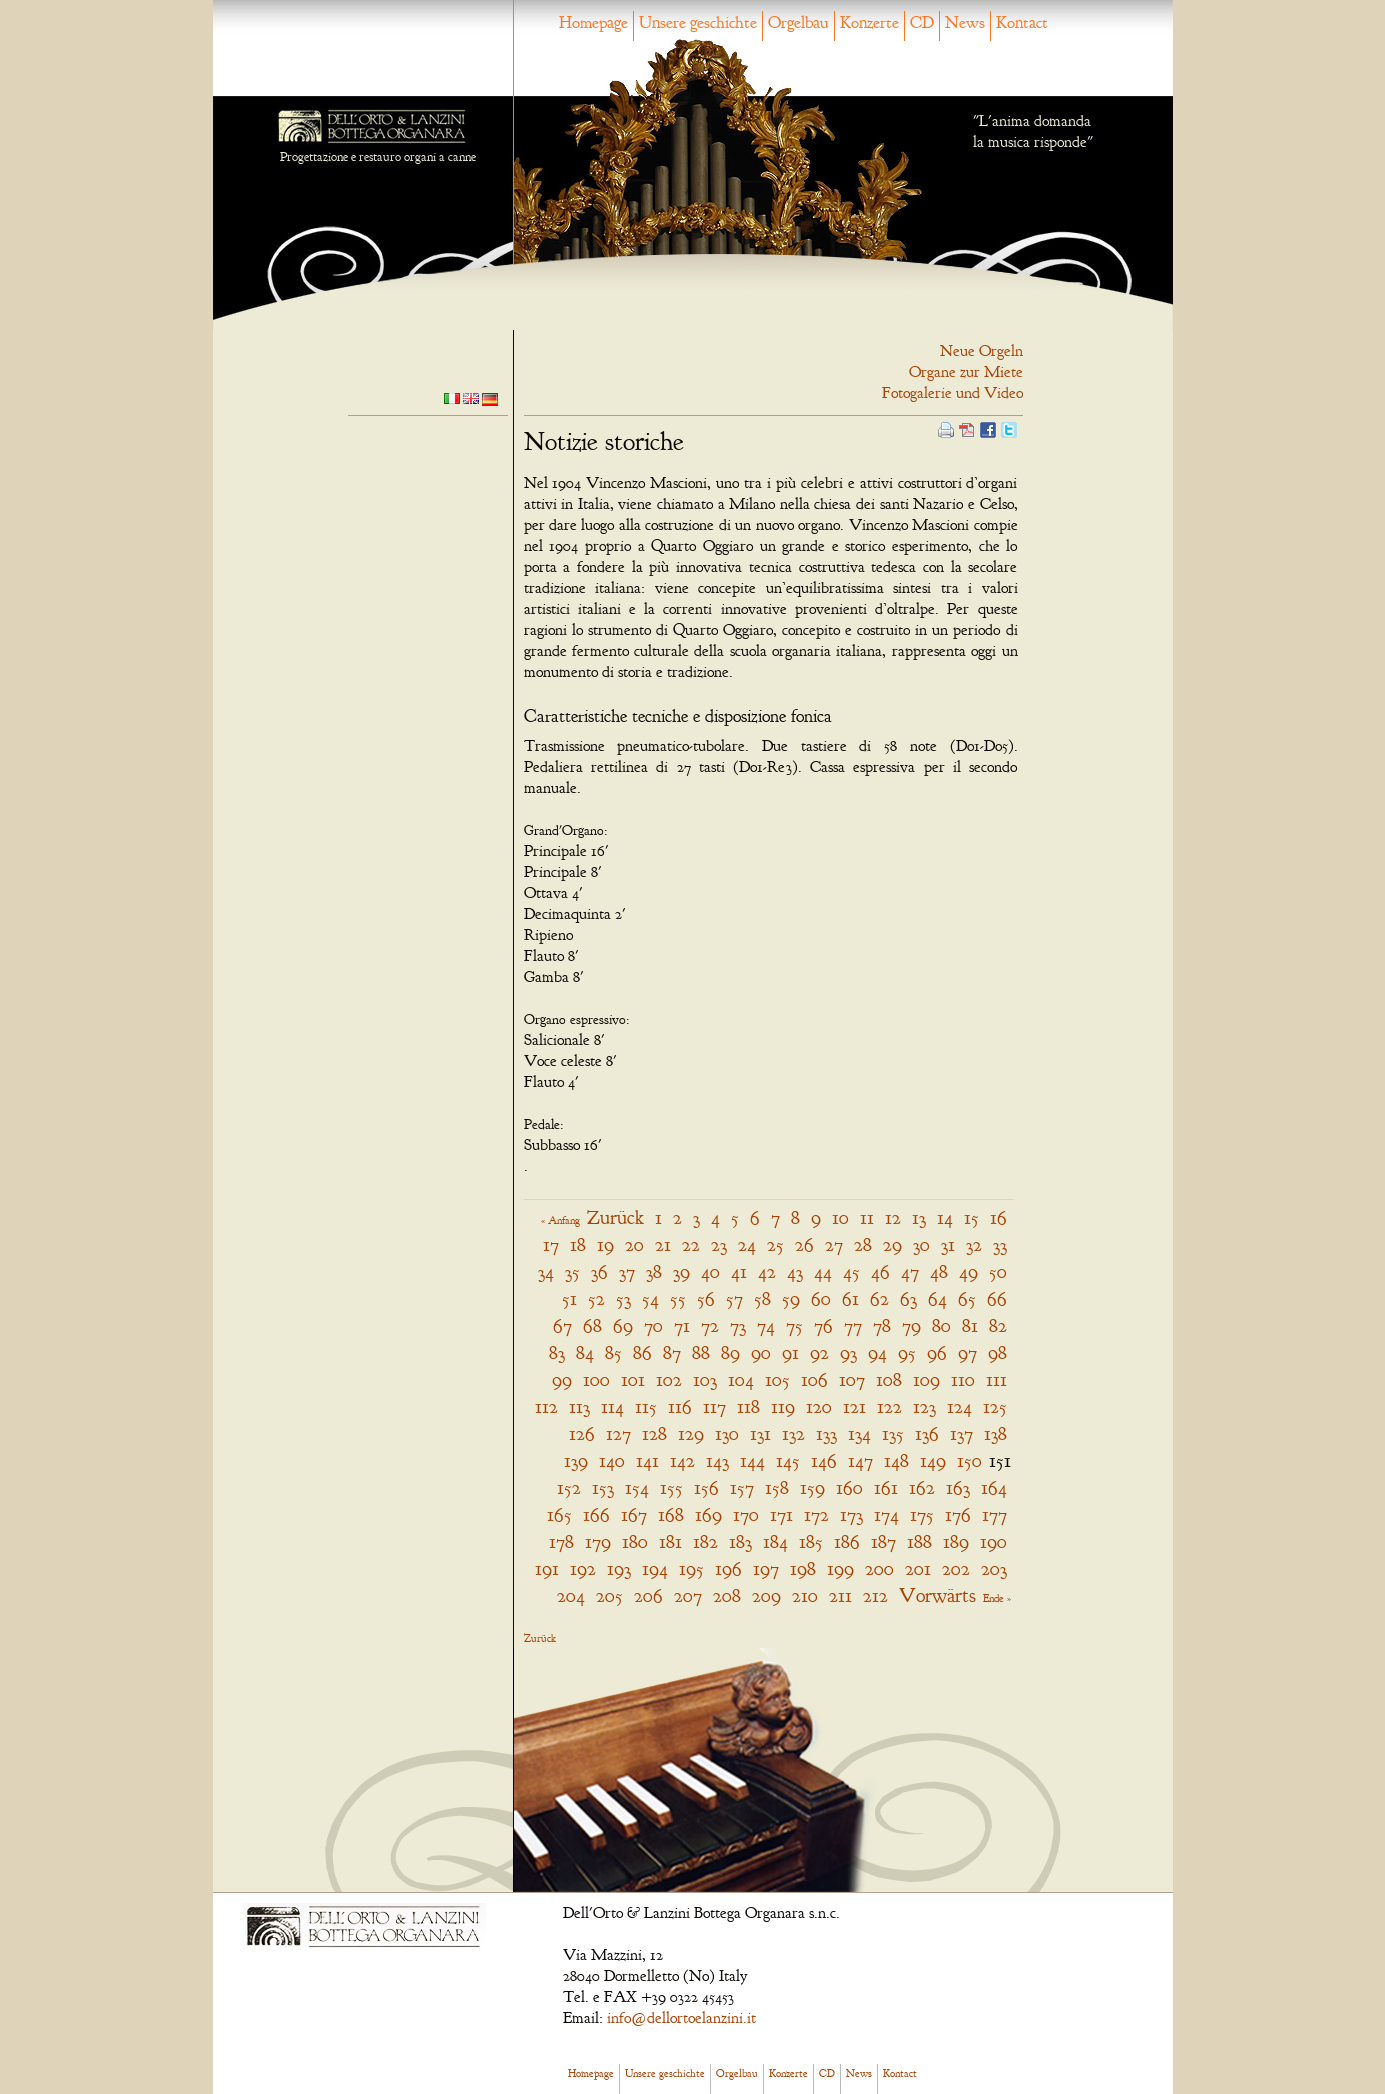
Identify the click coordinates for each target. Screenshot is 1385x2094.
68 (592, 1325)
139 (576, 1460)
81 (970, 1325)
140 (612, 1460)
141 (647, 1460)
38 (654, 1271)
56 (706, 1298)
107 (852, 1379)
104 (741, 1379)
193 (619, 1568)
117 (714, 1406)
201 (918, 1568)
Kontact (1022, 22)
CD (922, 22)
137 (961, 1433)
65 (967, 1298)
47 (910, 1271)
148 (896, 1460)
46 (880, 1271)
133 (826, 1433)
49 (968, 1271)
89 (730, 1352)
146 (824, 1460)
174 (886, 1514)
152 (569, 1487)
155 (671, 1487)
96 (937, 1352)
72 (710, 1325)
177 (994, 1514)
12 (893, 1217)
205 (609, 1595)
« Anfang (560, 1220)
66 (997, 1298)
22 (691, 1244)
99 (562, 1379)
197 (766, 1568)
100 (596, 1379)
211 (840, 1595)
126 (582, 1433)
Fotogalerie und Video (952, 393)
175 (922, 1514)
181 (670, 1541)
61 (850, 1298)
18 (578, 1244)
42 (767, 1271)
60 (821, 1298)
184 (775, 1541)
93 (848, 1352)
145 (788, 1460)
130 (727, 1433)
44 (823, 1271)
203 (994, 1568)
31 (948, 1244)
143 (717, 1460)
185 (811, 1541)
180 (635, 1541)
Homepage (593, 22)
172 (816, 1514)
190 (993, 1541)
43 (795, 1271)
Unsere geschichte (698, 22)
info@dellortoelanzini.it (681, 2018)
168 (671, 1514)
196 (728, 1568)
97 (967, 1352)
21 (663, 1244)
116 (680, 1406)
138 (995, 1433)
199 (840, 1568)
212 (875, 1595)
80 (941, 1325)
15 (971, 1217)
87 (672, 1352)
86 (642, 1352)
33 (1000, 1244)
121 (854, 1406)
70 (653, 1325)
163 (958, 1487)
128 (654, 1433)
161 (886, 1487)
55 (678, 1298)
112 (546, 1406)
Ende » (997, 1598)
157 (742, 1487)
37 (627, 1271)
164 (994, 1487)
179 (598, 1541)
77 (853, 1325)
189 (956, 1541)
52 (596, 1298)
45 (851, 1271)
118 (748, 1406)
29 (892, 1244)
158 (777, 1487)
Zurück (615, 1217)
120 (819, 1406)
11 (867, 1217)
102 (669, 1379)
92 (819, 1352)
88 (701, 1352)
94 (877, 1352)
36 (599, 1271)
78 (882, 1325)
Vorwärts (937, 1595)
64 (937, 1298)
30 (921, 1244)
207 (688, 1595)
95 (907, 1352)
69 (623, 1325)
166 (596, 1514)
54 (650, 1298)
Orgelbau (798, 22)
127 (618, 1433)
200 (879, 1568)
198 (803, 1568)
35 (572, 1271)
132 (793, 1433)
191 (547, 1568)
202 (956, 1568)
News (965, 22)
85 (613, 1352)
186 (847, 1541)
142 (682, 1460)
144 (752, 1460)
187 (883, 1541)
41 (739, 1271)
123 (924, 1406)
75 (794, 1325)
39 (681, 1271)
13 (919, 1217)
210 (805, 1595)
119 (783, 1406)
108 (889, 1379)
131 (760, 1433)
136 (927, 1433)
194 (655, 1568)
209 (766, 1595)
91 (790, 1352)
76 (823, 1325)
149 (933, 1460)
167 (634, 1514)
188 (919, 1541)
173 (851, 1514)
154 (637, 1487)
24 (747, 1244)
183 (740, 1541)
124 (959, 1406)
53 (623, 1298)
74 (766, 1325)
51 (569, 1298)
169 (708, 1514)
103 (705, 1379)
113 (579, 1406)
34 (546, 1271)
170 (746, 1514)
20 (634, 1244)
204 (571, 1595)
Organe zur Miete (966, 372)
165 (559, 1514)
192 (583, 1568)
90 (761, 1352)
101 (633, 1379)
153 (603, 1487)
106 (814, 1379)
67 (562, 1325)
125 (995, 1406)
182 (705, 1541)
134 (859, 1433)
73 (738, 1325)
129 (691, 1433)
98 (997, 1352)
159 (812, 1487)
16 (998, 1217)
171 (781, 1514)
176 (958, 1514)
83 (557, 1352)
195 (691, 1568)
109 (926, 1379)
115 (646, 1406)
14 (945, 1217)
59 (791, 1298)
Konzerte (869, 22)
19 (605, 1244)
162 (922, 1487)
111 (996, 1379)
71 (682, 1325)
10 (840, 1217)
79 (911, 1325)
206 (648, 1595)
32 (974, 1244)
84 (585, 1352)
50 (998, 1271)
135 (893, 1433)
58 (762, 1298)
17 (551, 1244)
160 (849, 1487)
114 (612, 1406)
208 (727, 1595)
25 (775, 1244)
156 (706, 1487)
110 (963, 1379)
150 (969, 1460)
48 (939, 1271)
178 (561, 1541)
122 (889, 1406)
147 (860, 1460)
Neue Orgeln (981, 351)
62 (879, 1298)
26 (804, 1244)
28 (863, 1244)
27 (834, 1244)
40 (710, 1271)
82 (998, 1325)
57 (734, 1298)
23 (719, 1244)
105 (777, 1379)
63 (908, 1298)
